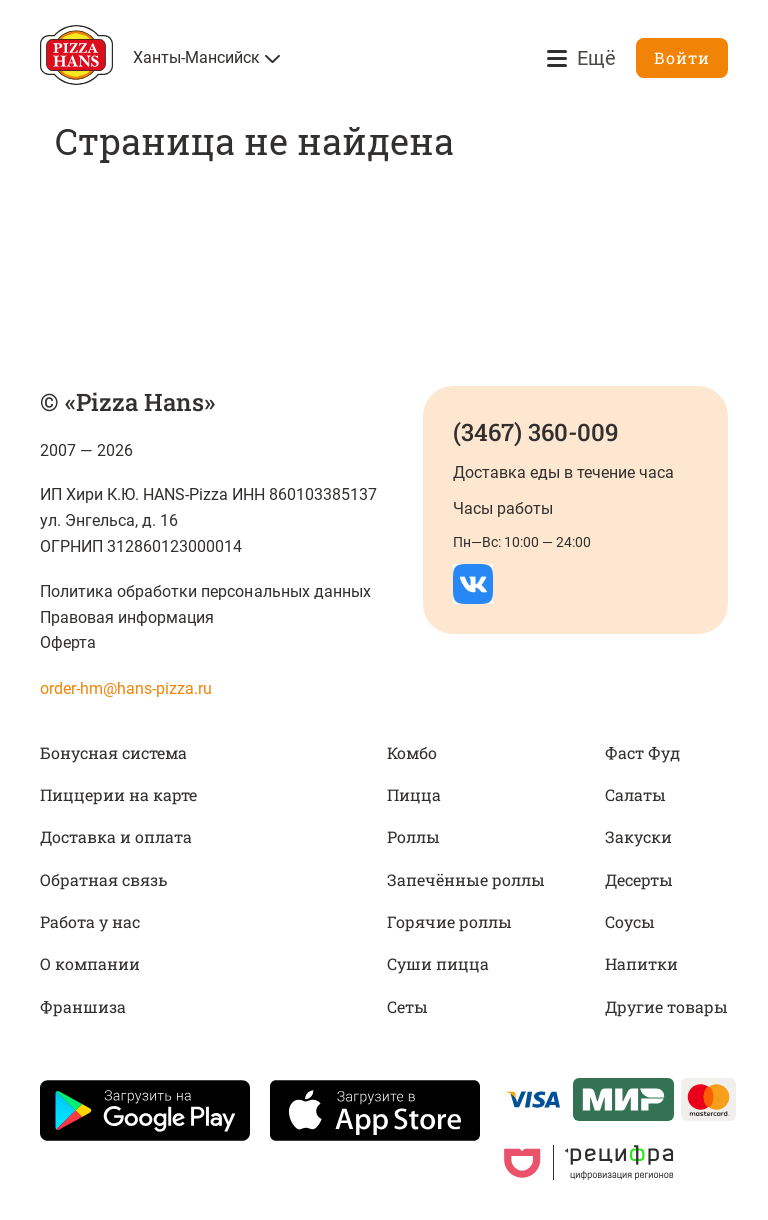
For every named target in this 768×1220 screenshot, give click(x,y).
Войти (682, 57)
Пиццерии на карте (118, 794)
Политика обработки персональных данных (205, 591)
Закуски (638, 836)
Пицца (414, 794)
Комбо (412, 752)
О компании (90, 963)
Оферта (68, 642)
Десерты (639, 879)
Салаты (635, 794)
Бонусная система (113, 752)
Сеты (407, 1006)
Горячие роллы (449, 921)
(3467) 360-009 (535, 432)
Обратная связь (103, 879)
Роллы (413, 836)
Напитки (641, 963)
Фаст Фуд (642, 752)
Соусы (630, 921)
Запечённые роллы (466, 879)
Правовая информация (127, 617)
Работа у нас (90, 921)
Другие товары (666, 1006)
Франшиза (83, 1006)
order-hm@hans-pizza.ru (126, 688)
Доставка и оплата (116, 836)
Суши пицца (438, 963)
